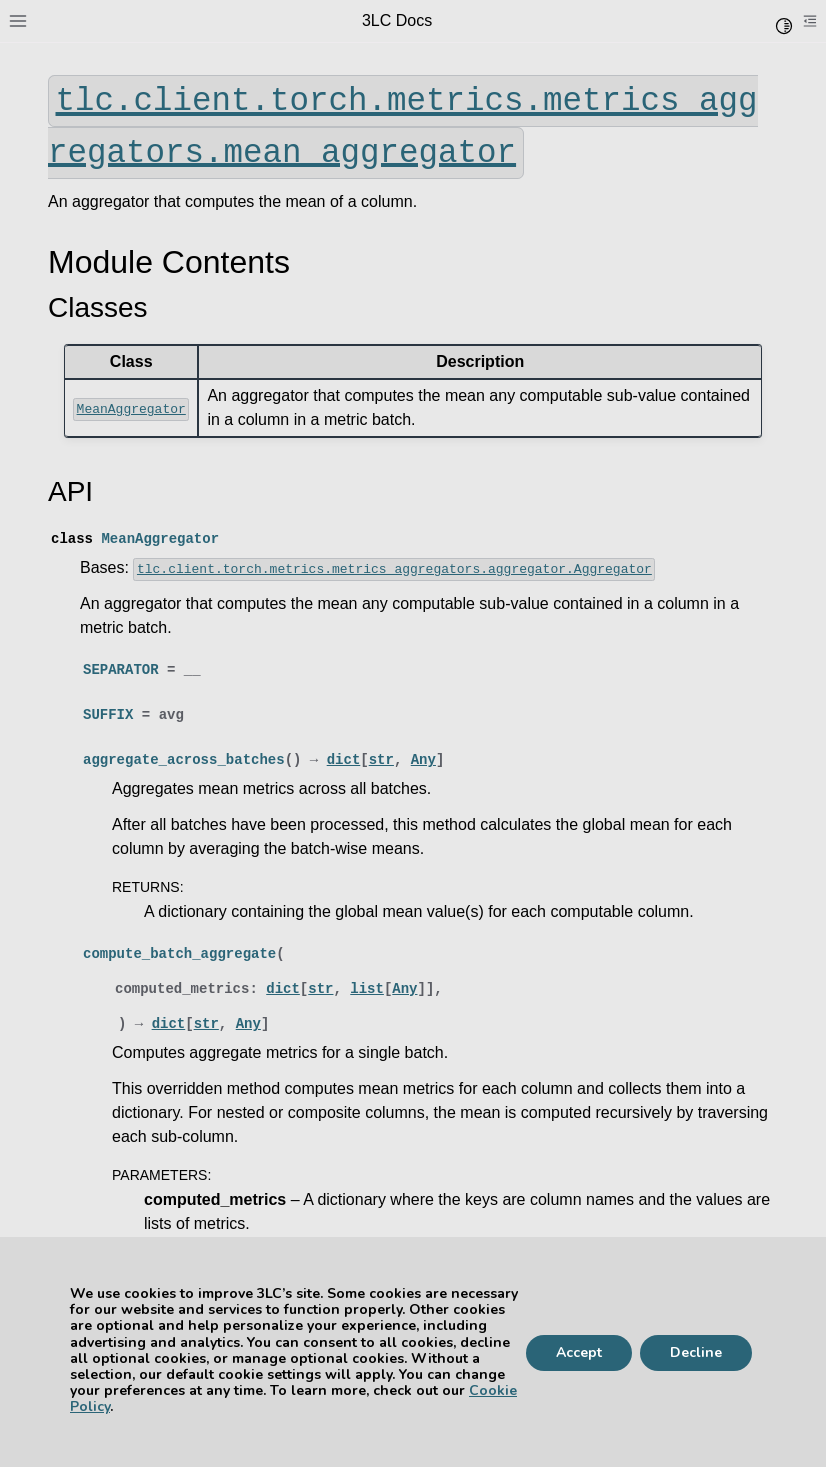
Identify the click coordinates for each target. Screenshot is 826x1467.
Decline (696, 1352)
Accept (579, 1352)
